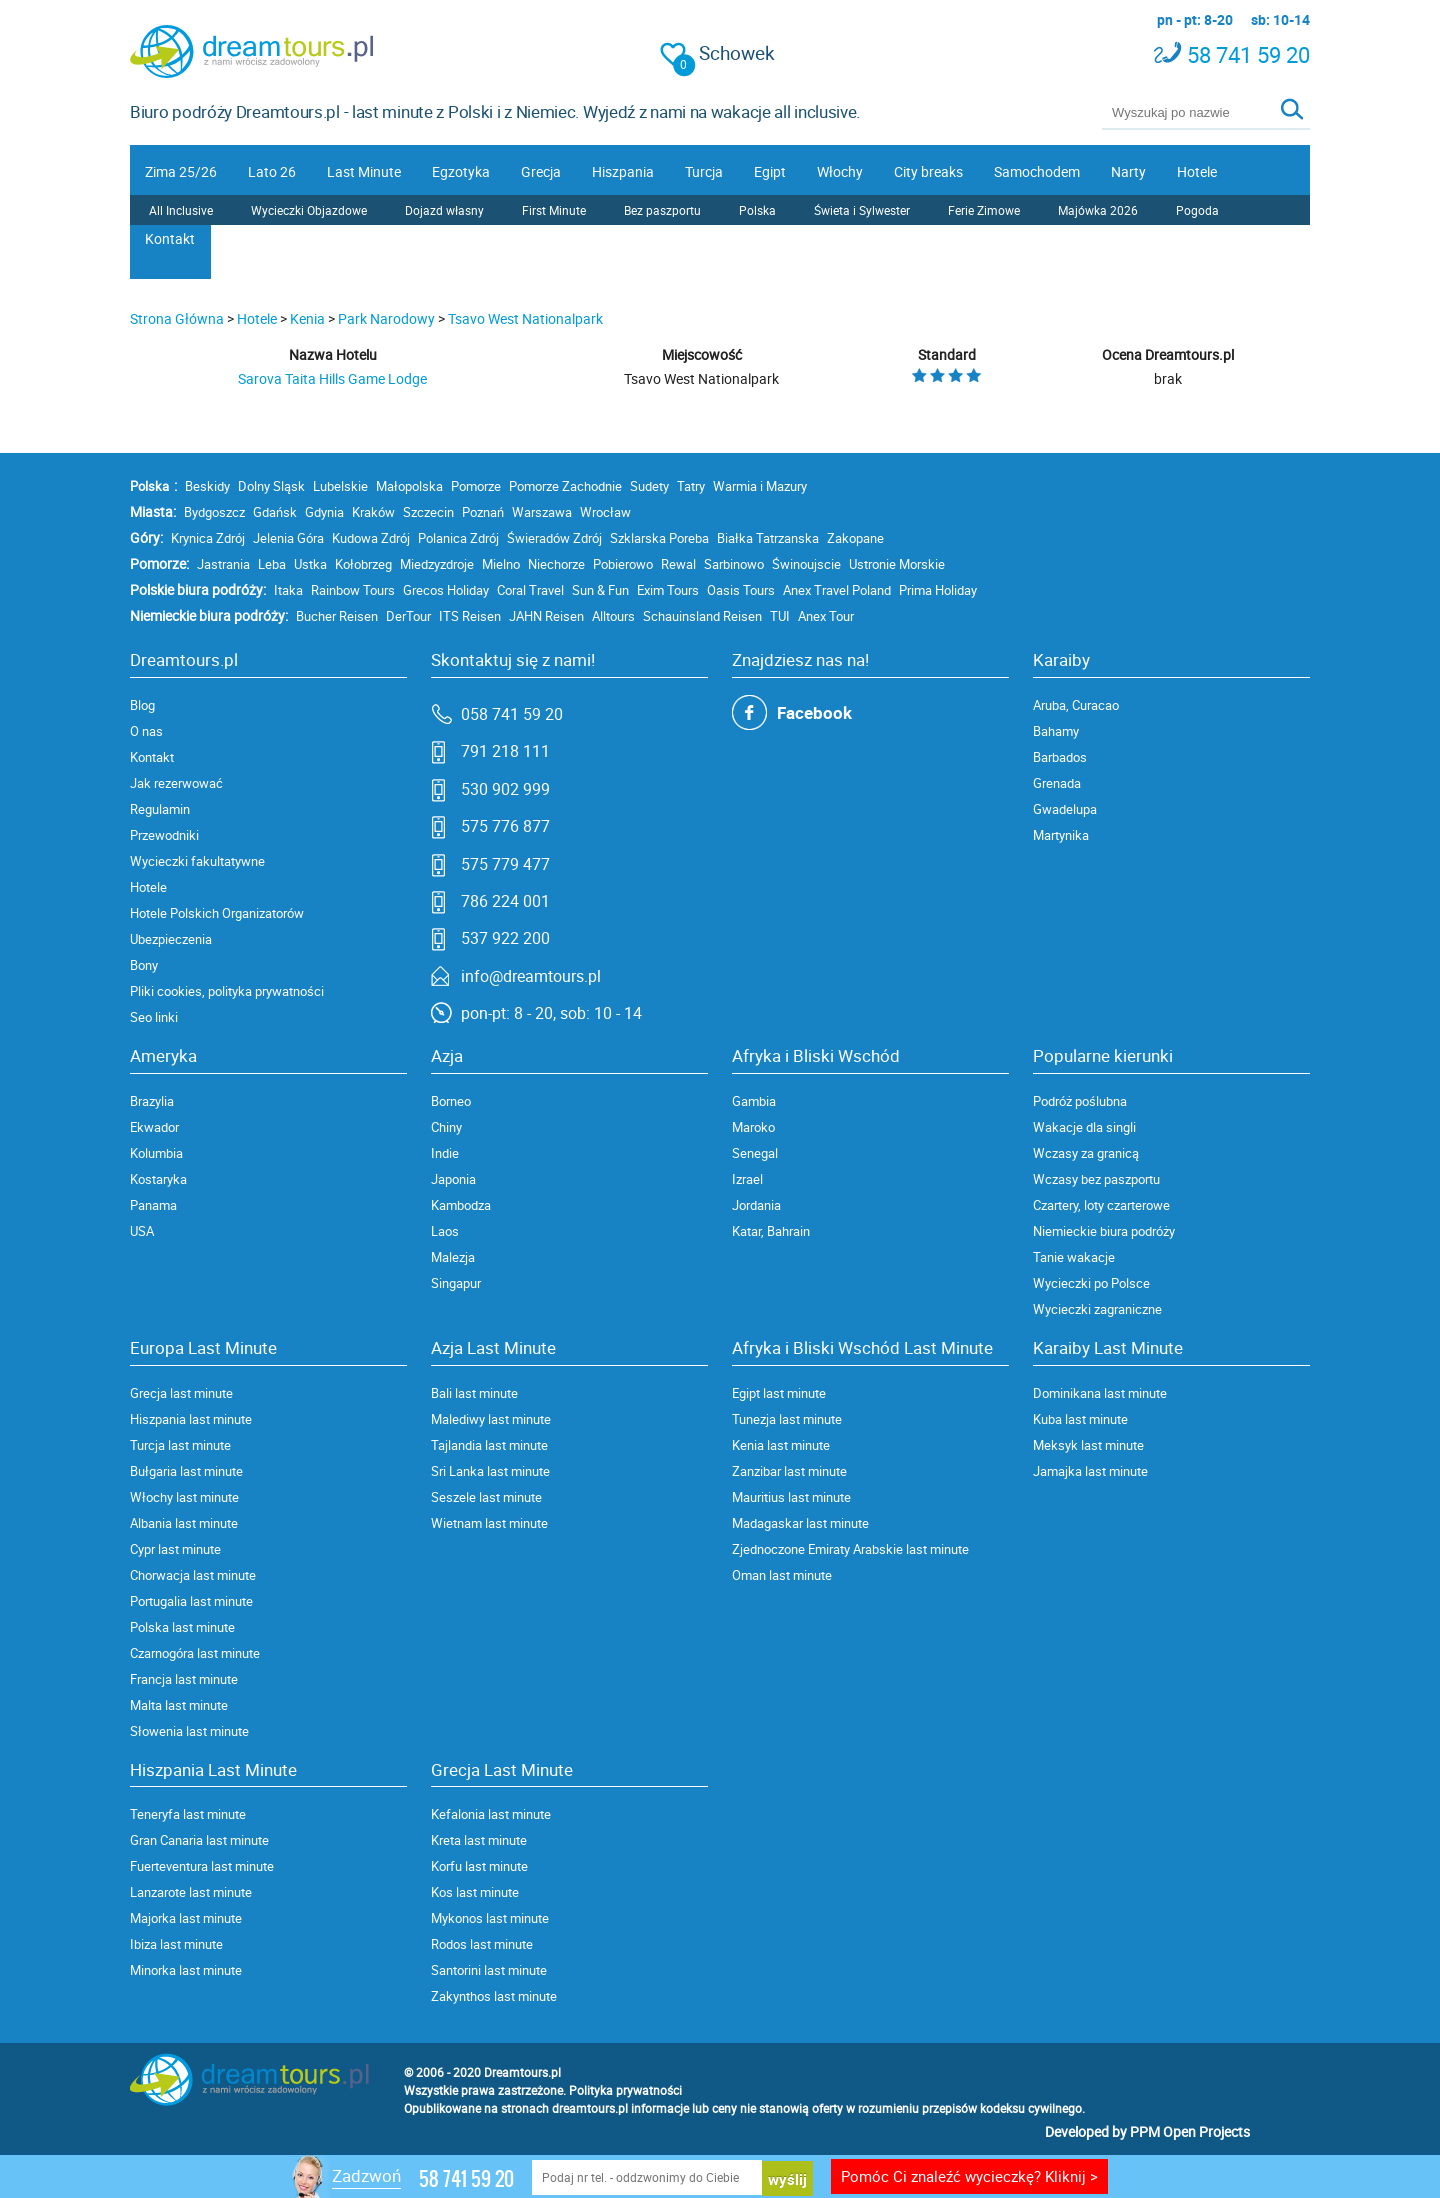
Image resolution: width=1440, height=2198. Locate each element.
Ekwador (154, 1127)
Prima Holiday (938, 590)
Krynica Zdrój (208, 538)
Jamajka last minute (1090, 1471)
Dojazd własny (444, 210)
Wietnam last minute (489, 1523)
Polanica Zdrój (458, 538)
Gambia (754, 1101)
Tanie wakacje (1074, 1257)
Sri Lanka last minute (490, 1471)
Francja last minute (184, 1679)
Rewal (678, 564)
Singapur (456, 1283)
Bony (144, 965)
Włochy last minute (184, 1497)
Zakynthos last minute (494, 1996)
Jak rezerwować (176, 783)
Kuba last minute (1080, 1419)
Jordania (756, 1205)
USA (142, 1231)
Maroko (753, 1127)
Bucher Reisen (337, 616)
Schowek (718, 53)
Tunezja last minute (787, 1419)
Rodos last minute (482, 1944)
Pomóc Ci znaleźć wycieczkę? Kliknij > (969, 2176)
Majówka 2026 (1098, 210)
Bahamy (1056, 731)
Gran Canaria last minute (199, 1840)
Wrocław (605, 512)
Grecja (541, 171)
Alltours (613, 616)
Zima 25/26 (181, 171)
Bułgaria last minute (186, 1471)
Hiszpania (623, 171)
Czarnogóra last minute (195, 1653)
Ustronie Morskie (897, 564)
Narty (1128, 171)
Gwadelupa (1065, 809)
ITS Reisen (470, 616)
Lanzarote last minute (191, 1892)
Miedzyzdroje (437, 564)
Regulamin (160, 809)
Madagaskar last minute (800, 1523)
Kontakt (170, 238)
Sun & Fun (600, 590)
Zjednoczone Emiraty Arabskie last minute (850, 1549)
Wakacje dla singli (1084, 1127)
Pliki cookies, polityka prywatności (227, 991)
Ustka (310, 564)
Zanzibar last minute (789, 1471)
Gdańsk (275, 512)
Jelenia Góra (288, 538)
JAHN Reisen (546, 616)
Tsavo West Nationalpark (525, 318)
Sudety (649, 486)
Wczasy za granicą (1086, 1153)
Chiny (446, 1127)
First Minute (554, 210)
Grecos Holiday (446, 590)
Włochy (840, 171)
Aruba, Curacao (1076, 705)
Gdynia (324, 512)
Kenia (307, 318)
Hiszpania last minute (191, 1419)
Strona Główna (177, 318)
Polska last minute (182, 1627)
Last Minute (364, 171)
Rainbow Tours (353, 590)
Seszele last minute (486, 1497)
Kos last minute (475, 1892)
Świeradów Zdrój (554, 538)
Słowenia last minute (189, 1731)
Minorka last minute (186, 1970)
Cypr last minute (175, 1549)
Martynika (1061, 835)
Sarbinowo (734, 564)
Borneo (451, 1101)
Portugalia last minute (191, 1601)
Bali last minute (474, 1393)
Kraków (373, 512)
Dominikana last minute (1100, 1393)
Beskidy (207, 486)
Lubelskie (340, 486)
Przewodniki (164, 835)
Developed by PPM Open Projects (1147, 2131)
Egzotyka (461, 171)
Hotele (1197, 171)
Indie (445, 1153)
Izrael (747, 1179)
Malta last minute (179, 1705)
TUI (780, 616)
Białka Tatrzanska (768, 538)
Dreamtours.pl (522, 2072)
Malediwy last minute (491, 1419)
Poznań (483, 512)
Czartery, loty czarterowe (1101, 1205)
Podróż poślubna (1080, 1101)
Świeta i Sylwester (862, 210)
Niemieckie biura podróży (1104, 1231)
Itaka (288, 590)
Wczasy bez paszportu (1096, 1179)
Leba (272, 564)
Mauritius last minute (791, 1497)
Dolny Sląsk (271, 486)
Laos (445, 1231)
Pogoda (1197, 210)
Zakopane (855, 538)
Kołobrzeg (363, 564)
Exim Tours (668, 590)
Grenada (1057, 783)
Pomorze (476, 486)
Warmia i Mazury (760, 486)
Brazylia (152, 1101)
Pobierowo (623, 564)
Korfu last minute (479, 1866)
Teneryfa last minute (188, 1814)
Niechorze (556, 564)
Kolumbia (156, 1153)
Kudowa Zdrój (371, 538)
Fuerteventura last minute (202, 1866)
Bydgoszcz (214, 512)
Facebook (814, 712)
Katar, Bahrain (771, 1231)
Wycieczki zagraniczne (1097, 1309)
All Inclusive (181, 210)
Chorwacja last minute (193, 1575)
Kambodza (461, 1205)
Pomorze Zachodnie (565, 486)
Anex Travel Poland (837, 590)
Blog (142, 705)
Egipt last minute (779, 1393)
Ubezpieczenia (171, 939)
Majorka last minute (186, 1918)
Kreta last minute (479, 1840)
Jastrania (223, 564)
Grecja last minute (181, 1393)
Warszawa (542, 512)
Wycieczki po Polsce (1091, 1283)
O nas (146, 731)
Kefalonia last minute (491, 1814)
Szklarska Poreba (659, 538)
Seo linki (154, 1017)
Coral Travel (530, 590)
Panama (153, 1205)
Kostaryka (158, 1179)
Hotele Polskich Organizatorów (217, 913)
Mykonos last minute (490, 1918)
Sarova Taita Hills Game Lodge (332, 378)
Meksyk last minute (1088, 1445)
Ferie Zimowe (984, 210)
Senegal (755, 1153)
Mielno (501, 564)
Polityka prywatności (625, 2090)
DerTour (408, 616)
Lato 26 (272, 171)
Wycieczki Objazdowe (309, 210)
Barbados (1060, 757)
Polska (757, 210)
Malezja (453, 1257)
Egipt (770, 171)
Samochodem (1037, 171)
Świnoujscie (806, 564)
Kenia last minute (781, 1445)
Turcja (704, 171)
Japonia (453, 1179)
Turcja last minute (180, 1445)
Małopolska (409, 486)
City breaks (928, 171)
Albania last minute (184, 1523)
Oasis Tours (741, 590)
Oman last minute (782, 1575)
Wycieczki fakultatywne (197, 861)
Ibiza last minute (176, 1944)
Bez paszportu (662, 210)
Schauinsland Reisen (702, 616)
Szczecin (428, 512)
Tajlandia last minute (489, 1445)
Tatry (691, 486)
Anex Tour (826, 616)
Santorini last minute (489, 1970)
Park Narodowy (386, 318)
